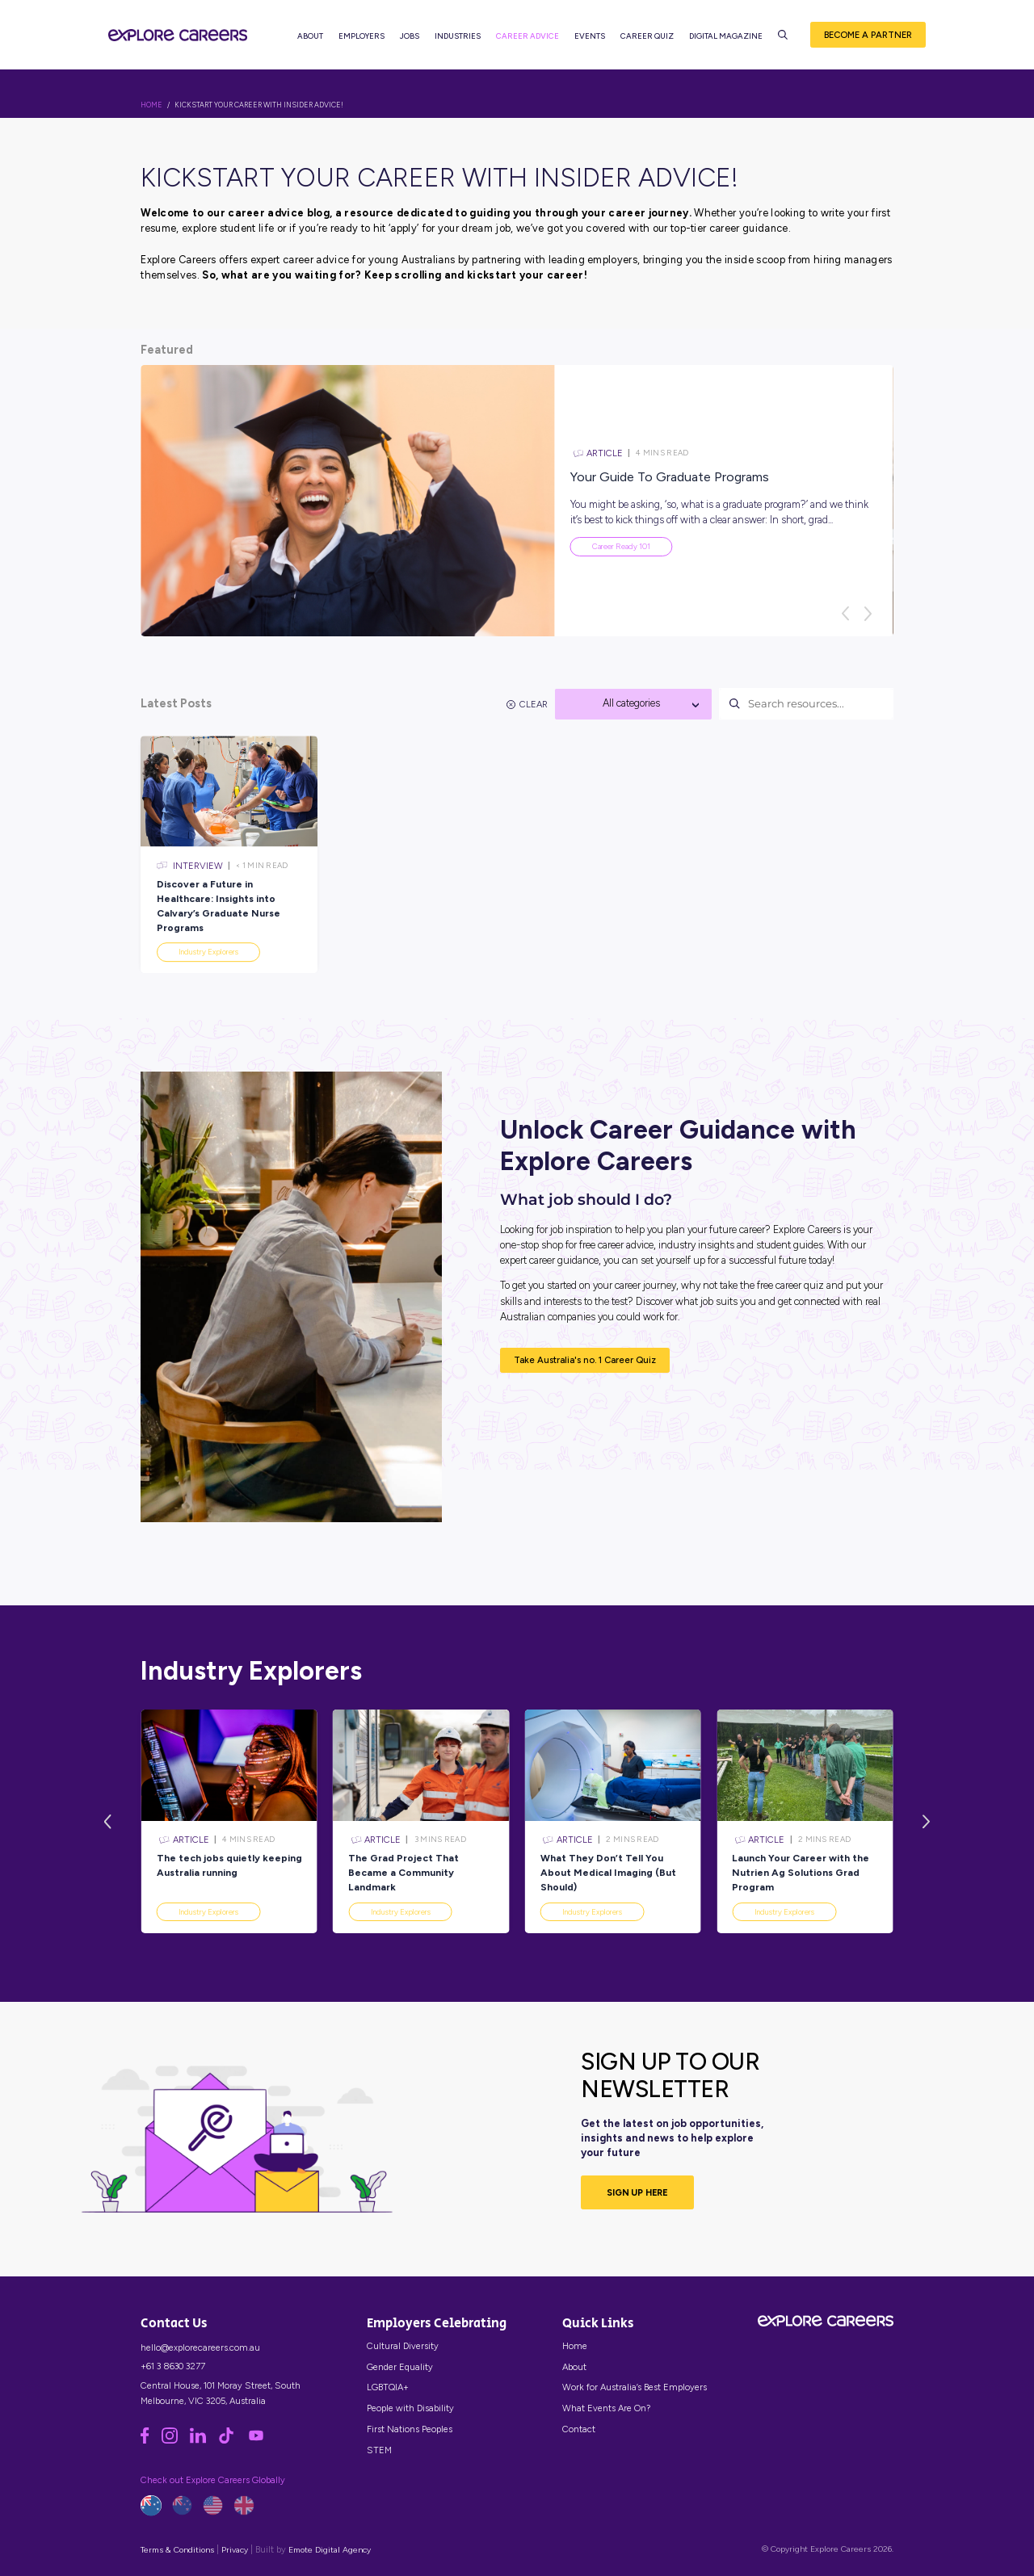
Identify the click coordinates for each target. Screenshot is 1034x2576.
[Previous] (845, 613)
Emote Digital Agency (329, 2550)
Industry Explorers (208, 1911)
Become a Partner (868, 39)
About (313, 40)
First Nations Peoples (409, 2429)
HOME (151, 105)
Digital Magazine (728, 40)
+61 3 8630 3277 (173, 2366)
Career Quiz (649, 40)
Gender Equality (400, 2367)
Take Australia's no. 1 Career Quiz (585, 1360)
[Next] (867, 613)
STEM (379, 2450)
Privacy (234, 2550)
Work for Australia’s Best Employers (634, 2387)
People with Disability (410, 2408)
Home (574, 2346)
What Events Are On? (606, 2408)
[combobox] (633, 704)
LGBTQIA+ (388, 2387)
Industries (460, 40)
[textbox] (633, 703)
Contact (578, 2429)
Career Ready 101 (621, 546)
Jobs (412, 40)
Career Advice (529, 40)
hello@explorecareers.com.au (200, 2347)
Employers (364, 40)
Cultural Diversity (403, 2346)
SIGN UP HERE (637, 2192)
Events (592, 40)
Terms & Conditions (177, 2550)
